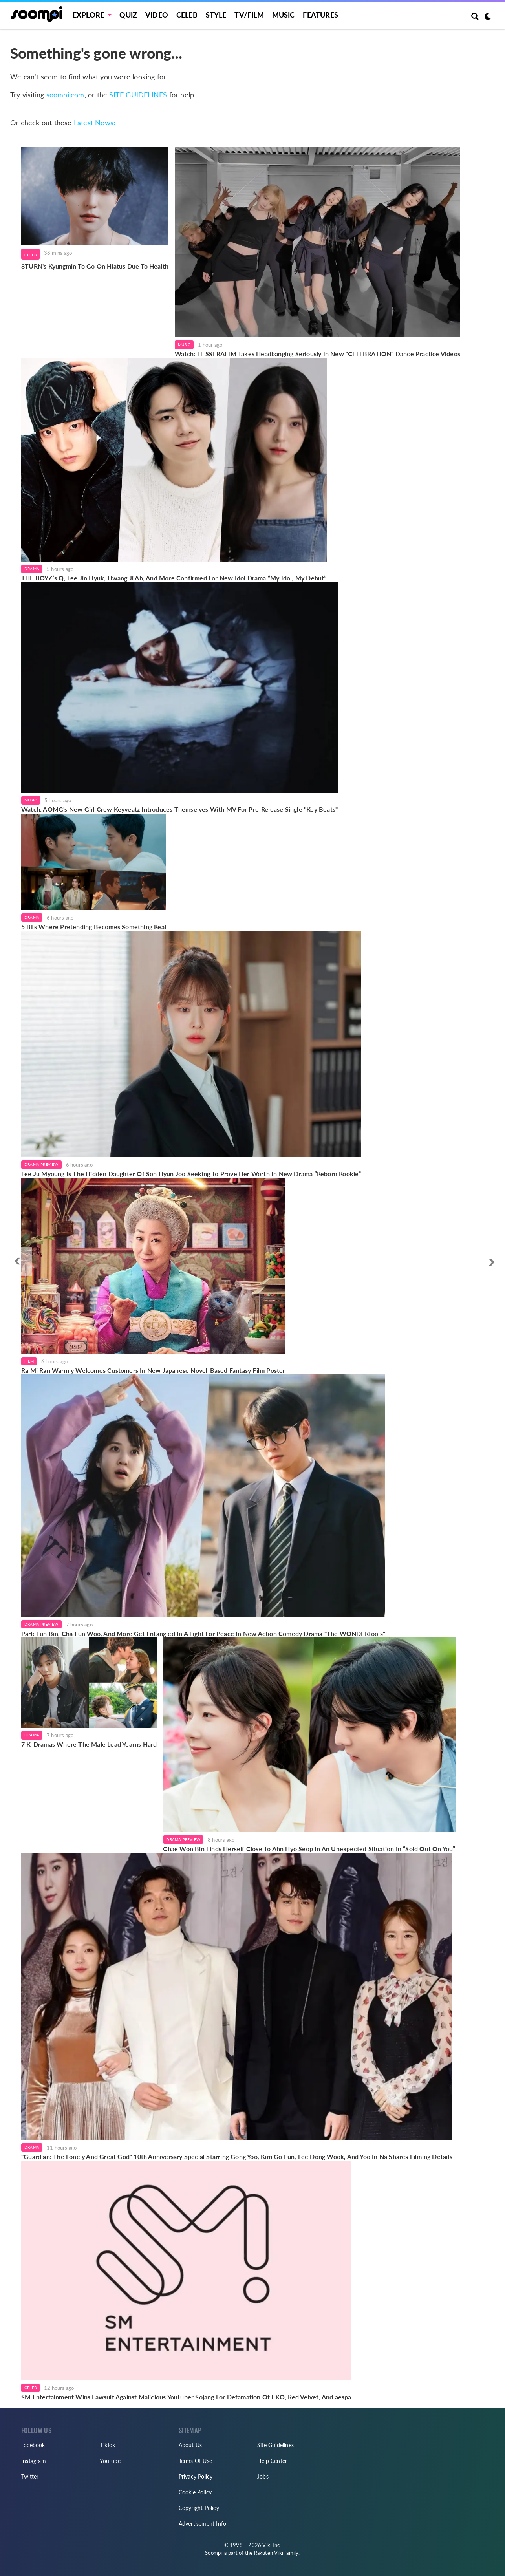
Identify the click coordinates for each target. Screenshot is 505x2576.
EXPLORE (88, 15)
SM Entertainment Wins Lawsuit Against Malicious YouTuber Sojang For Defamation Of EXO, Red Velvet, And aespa (186, 2396)
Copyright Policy (199, 2508)
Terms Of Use (195, 2460)
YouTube (110, 2460)
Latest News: (94, 122)
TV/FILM (248, 15)
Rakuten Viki (268, 2553)
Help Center (272, 2460)
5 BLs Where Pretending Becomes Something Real (93, 926)
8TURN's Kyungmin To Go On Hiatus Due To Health (94, 266)
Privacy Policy (196, 2476)
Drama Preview (41, 1164)
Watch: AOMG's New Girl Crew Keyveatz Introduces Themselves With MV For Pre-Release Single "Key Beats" (179, 809)
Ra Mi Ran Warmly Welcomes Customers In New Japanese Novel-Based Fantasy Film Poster (153, 1370)
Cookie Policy (195, 2492)
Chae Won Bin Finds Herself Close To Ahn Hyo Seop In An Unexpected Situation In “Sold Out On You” (309, 1848)
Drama (31, 568)
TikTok (107, 2445)
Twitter (29, 2476)
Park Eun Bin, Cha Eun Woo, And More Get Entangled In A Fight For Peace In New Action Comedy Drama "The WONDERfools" (203, 1633)
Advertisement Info (203, 2523)
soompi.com (65, 94)
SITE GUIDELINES (138, 94)
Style (216, 15)
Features (320, 15)
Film (29, 1361)
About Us (190, 2445)
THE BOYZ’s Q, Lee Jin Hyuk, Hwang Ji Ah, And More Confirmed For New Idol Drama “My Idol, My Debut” (174, 578)
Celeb (187, 15)
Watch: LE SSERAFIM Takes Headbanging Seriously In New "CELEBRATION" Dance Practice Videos (317, 353)
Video (156, 15)
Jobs (263, 2476)
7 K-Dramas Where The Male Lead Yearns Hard (89, 1744)
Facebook (33, 2445)
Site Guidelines (275, 2445)
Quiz (128, 15)
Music (283, 15)
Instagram (33, 2460)
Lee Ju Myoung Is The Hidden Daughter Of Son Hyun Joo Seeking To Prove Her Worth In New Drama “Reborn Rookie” (191, 1173)
